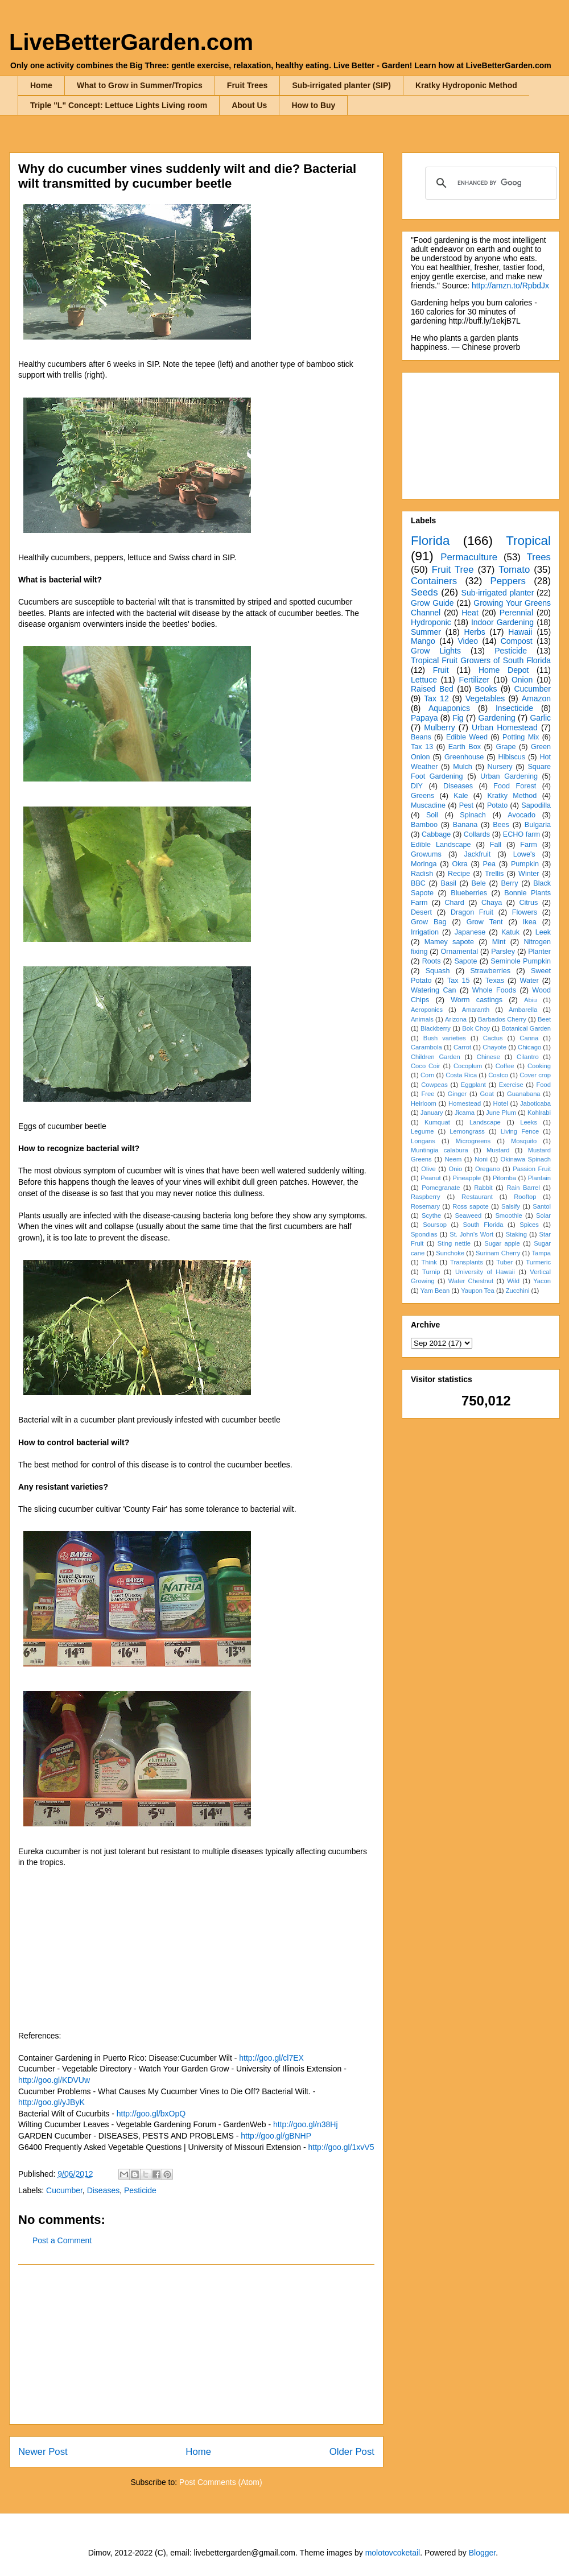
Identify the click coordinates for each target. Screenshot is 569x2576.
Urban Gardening (509, 776)
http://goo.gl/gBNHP (276, 2135)
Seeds (424, 592)
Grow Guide (432, 602)
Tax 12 (436, 698)
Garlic (540, 717)
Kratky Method (512, 796)
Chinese (488, 1056)
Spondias (424, 1234)
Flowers (524, 912)
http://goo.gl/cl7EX (271, 2057)
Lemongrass (467, 1131)
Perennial (516, 612)
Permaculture (468, 557)
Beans (421, 737)
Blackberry (435, 1028)
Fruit (441, 670)
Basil (448, 883)
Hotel (500, 1103)
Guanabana (523, 1093)
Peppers (508, 581)
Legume (422, 1131)
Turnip (431, 1271)
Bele (479, 883)
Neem (452, 1159)
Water (528, 981)
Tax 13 (422, 747)
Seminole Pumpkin (520, 961)
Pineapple (466, 1178)
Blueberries (469, 893)
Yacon (542, 1280)
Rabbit (483, 1187)
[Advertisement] (196, 2344)
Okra (459, 864)
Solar (543, 1215)
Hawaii (520, 631)
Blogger (482, 2552)
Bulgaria (538, 825)
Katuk (510, 932)
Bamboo (424, 825)
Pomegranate (441, 1187)
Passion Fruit (532, 1168)
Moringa (424, 864)
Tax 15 (458, 981)
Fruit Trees (247, 85)
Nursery (500, 767)
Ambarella (523, 1009)
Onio (456, 1168)
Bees (501, 825)
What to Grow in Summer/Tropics (140, 85)
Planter (539, 952)
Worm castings (476, 1000)
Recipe (459, 874)
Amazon (536, 698)
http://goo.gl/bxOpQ (151, 2113)
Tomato (514, 569)
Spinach (473, 815)
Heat (470, 612)
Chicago (529, 1047)
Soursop (435, 1224)
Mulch (462, 767)
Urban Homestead (505, 727)
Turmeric (538, 1262)
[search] (489, 183)
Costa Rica (461, 1075)
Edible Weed (467, 737)
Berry (509, 883)
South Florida (483, 1224)
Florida (430, 541)
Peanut (430, 1178)
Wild (513, 1280)
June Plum (501, 1112)
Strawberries (490, 971)
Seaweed (468, 1215)
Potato (497, 805)
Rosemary (425, 1206)
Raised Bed (432, 688)
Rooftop (525, 1196)
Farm (528, 845)
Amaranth (476, 1009)
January (431, 1112)
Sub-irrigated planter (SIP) (341, 85)
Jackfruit (477, 854)
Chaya (491, 903)
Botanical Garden (526, 1028)
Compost (517, 641)
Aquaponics (449, 708)
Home (41, 85)
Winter (528, 874)
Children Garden (435, 1056)
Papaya (424, 717)
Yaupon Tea (477, 1290)
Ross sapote (470, 1206)
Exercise (511, 1084)
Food (544, 1084)
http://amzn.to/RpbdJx (510, 285)
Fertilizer (474, 679)
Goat (487, 1093)
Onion (522, 679)
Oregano (487, 1168)
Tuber (504, 1262)
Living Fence (520, 1131)
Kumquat (437, 1122)
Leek (543, 932)
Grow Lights (436, 650)
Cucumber (64, 2190)
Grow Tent (485, 922)
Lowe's (524, 854)
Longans (423, 1141)
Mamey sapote (449, 942)
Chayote (494, 1047)
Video (467, 641)
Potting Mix (520, 737)
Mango (423, 641)
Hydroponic (431, 622)
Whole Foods (494, 990)
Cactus (493, 1038)
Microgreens (473, 1141)
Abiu (530, 1000)
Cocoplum (467, 1065)
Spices (529, 1224)
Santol (542, 1206)
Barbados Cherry (502, 1019)
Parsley (503, 952)
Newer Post (43, 2451)
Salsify (510, 1206)
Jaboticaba (535, 1103)
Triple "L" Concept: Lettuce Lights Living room (118, 105)
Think (428, 1262)
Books (486, 688)
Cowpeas (434, 1084)
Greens (422, 796)
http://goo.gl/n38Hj (305, 2124)
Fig (457, 717)
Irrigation (425, 932)
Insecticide (514, 708)
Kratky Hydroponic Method (466, 85)
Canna (528, 1038)
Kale (460, 796)
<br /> (52, 1947)
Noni (481, 1159)
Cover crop (535, 1075)
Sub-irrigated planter (497, 592)
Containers (434, 581)
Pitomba (504, 1178)
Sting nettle (454, 1243)
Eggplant (473, 1084)
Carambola (426, 1047)
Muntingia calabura (439, 1150)
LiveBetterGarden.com (131, 42)
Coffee (505, 1065)
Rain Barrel (522, 1187)
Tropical (528, 541)
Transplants (466, 1262)
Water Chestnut (470, 1280)
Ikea (530, 922)
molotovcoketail (392, 2552)
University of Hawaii (485, 1271)
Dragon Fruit (472, 912)
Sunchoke (450, 1253)
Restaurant (477, 1196)
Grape (506, 747)
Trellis (494, 874)
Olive (428, 1168)
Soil (432, 815)
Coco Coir (425, 1065)
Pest (466, 805)
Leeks (528, 1122)
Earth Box (464, 747)
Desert (421, 912)
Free (427, 1093)
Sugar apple (502, 1243)
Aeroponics (427, 1009)
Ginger (457, 1093)
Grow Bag (428, 922)
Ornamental (459, 952)
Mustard (497, 1150)
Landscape (485, 1122)
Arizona (456, 1019)
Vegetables (485, 698)
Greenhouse (464, 757)
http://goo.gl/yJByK (51, 2102)
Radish (422, 874)
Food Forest (514, 786)
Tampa (541, 1253)
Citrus (528, 903)
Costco (498, 1075)
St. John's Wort (471, 1234)
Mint (499, 942)
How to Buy (313, 105)
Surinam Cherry (498, 1253)
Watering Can (433, 990)
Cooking (539, 1065)
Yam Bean (435, 1290)
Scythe (431, 1215)
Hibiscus (512, 757)
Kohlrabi (539, 1112)
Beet (544, 1019)
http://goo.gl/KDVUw (54, 2080)
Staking (516, 1234)
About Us (249, 105)
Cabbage (436, 834)
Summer (426, 631)
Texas (494, 981)
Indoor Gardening (502, 622)
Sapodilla (536, 805)
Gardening (496, 717)
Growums (426, 854)
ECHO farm (521, 834)
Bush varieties (444, 1038)
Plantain (539, 1178)
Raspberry (425, 1196)
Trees (539, 557)
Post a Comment (62, 2240)
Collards (477, 834)
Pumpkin (525, 864)
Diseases (103, 2190)
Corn (427, 1075)
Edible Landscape (441, 845)
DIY (417, 786)
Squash (438, 971)
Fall (495, 845)
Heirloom (423, 1103)
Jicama (465, 1112)
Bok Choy (476, 1028)
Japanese (470, 932)
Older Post (351, 2451)
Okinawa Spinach (526, 1159)
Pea (489, 864)
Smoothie (508, 1215)
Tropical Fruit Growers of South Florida (481, 660)
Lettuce (424, 679)
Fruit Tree (453, 569)
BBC (418, 883)
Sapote (465, 961)
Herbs (474, 631)
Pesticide (140, 2190)
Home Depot (504, 670)
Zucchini (518, 1290)
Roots (431, 961)
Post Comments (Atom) (220, 2482)
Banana (465, 825)
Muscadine (428, 805)
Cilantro (528, 1056)
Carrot (462, 1047)
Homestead (464, 1103)
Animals (422, 1019)
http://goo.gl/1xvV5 (341, 2147)
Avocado (521, 815)
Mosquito (524, 1141)
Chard (454, 903)
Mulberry (439, 727)
